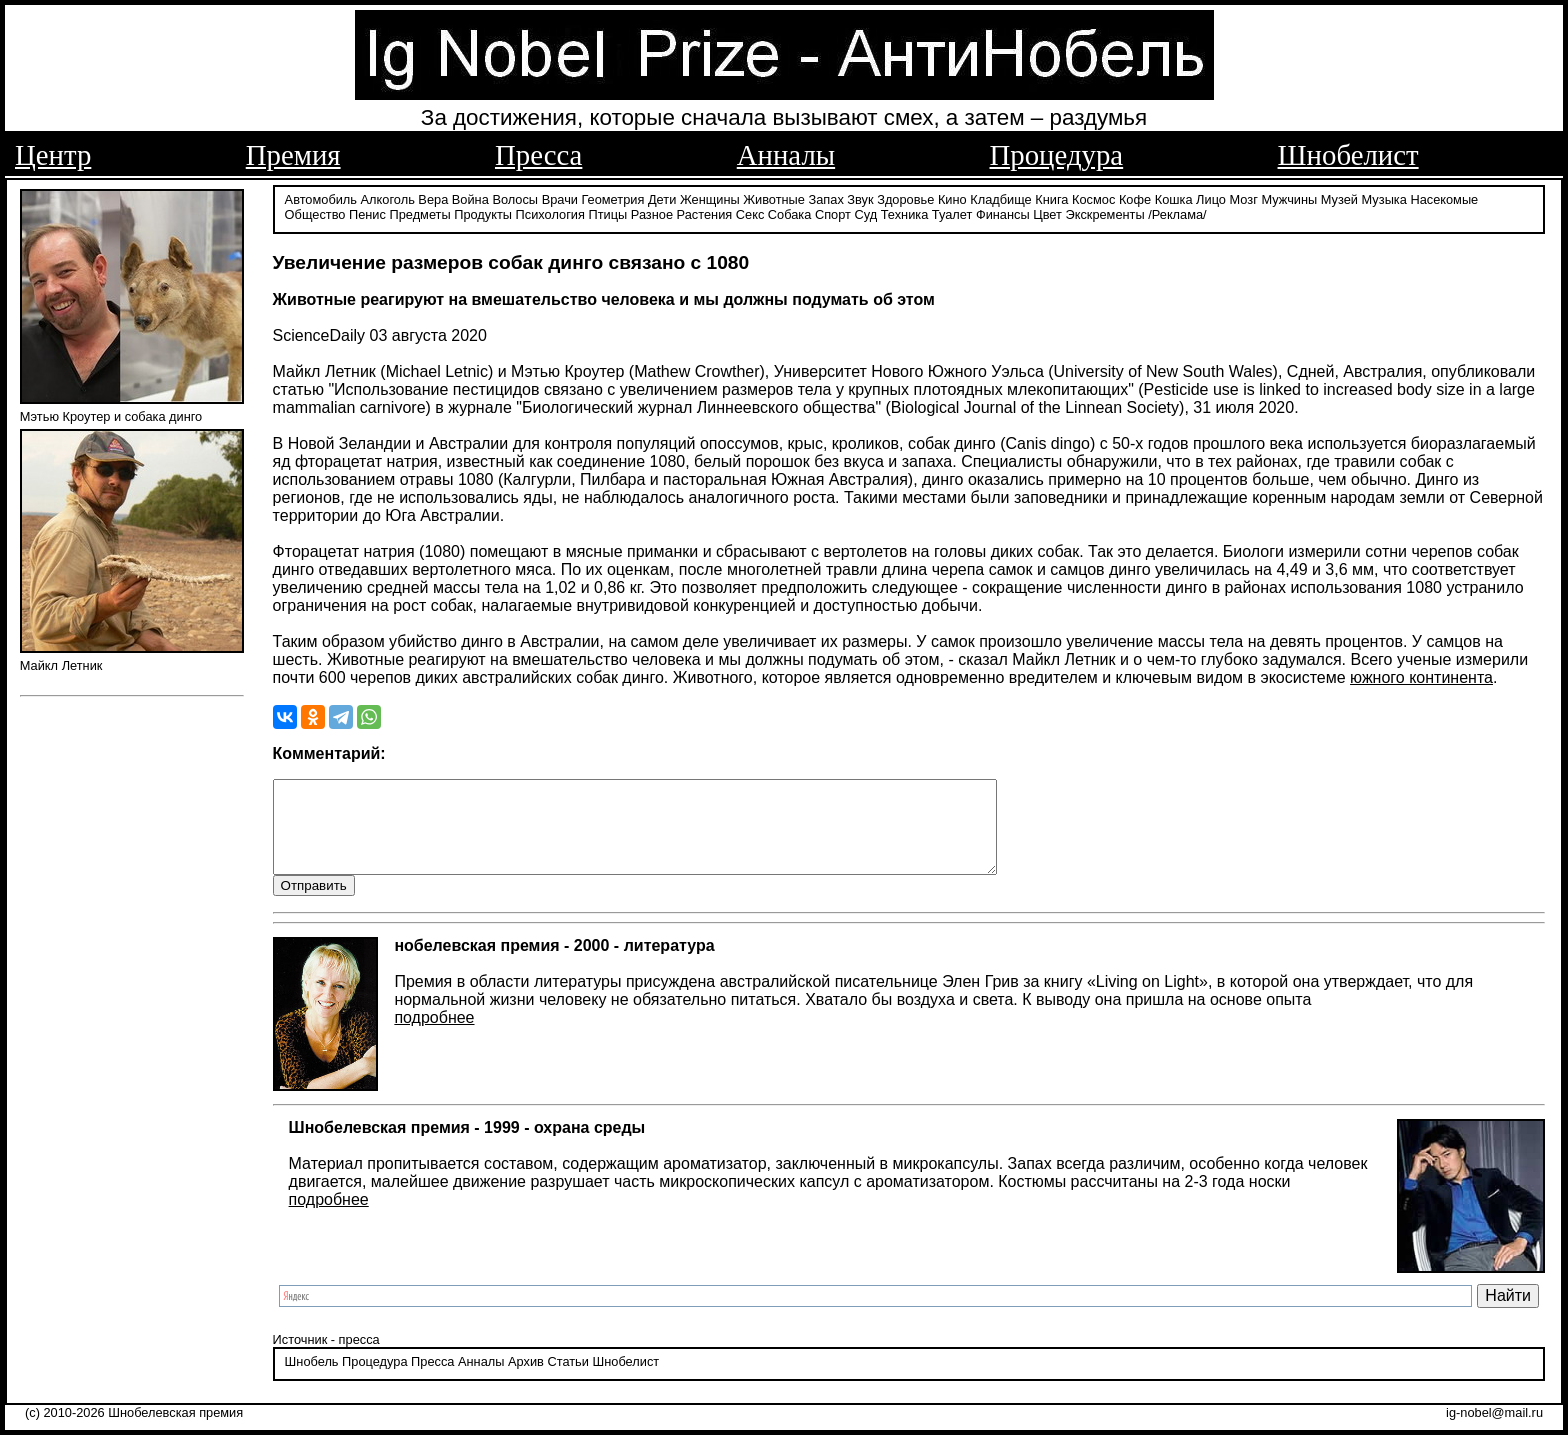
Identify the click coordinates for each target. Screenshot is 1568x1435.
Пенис (367, 212)
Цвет (1047, 212)
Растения (705, 212)
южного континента (1421, 675)
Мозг (1244, 197)
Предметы (419, 212)
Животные (774, 197)
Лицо (1211, 197)
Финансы (1003, 212)
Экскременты (1104, 212)
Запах (826, 197)
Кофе (1135, 197)
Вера (433, 197)
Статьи (567, 1379)
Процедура (1057, 155)
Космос (1093, 197)
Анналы (786, 155)
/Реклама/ (1177, 212)
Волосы (515, 197)
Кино (952, 197)
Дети (662, 197)
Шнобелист (1348, 155)
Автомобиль (321, 197)
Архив (526, 1379)
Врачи (560, 197)
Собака (790, 212)
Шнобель (312, 1379)
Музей (1339, 197)
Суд (865, 212)
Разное (652, 212)
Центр (53, 155)
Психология (550, 212)
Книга (1051, 197)
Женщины (710, 197)
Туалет (952, 212)
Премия (293, 155)
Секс (750, 212)
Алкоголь (388, 197)
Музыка (1384, 197)
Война (470, 197)
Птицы (607, 212)
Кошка (1174, 197)
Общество (315, 212)
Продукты (483, 212)
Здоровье (905, 197)
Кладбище (1001, 197)
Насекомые (1444, 197)
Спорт (833, 212)
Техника (905, 212)
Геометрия (613, 197)
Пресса (538, 155)
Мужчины (1289, 197)
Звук (860, 197)
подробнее (434, 1034)
